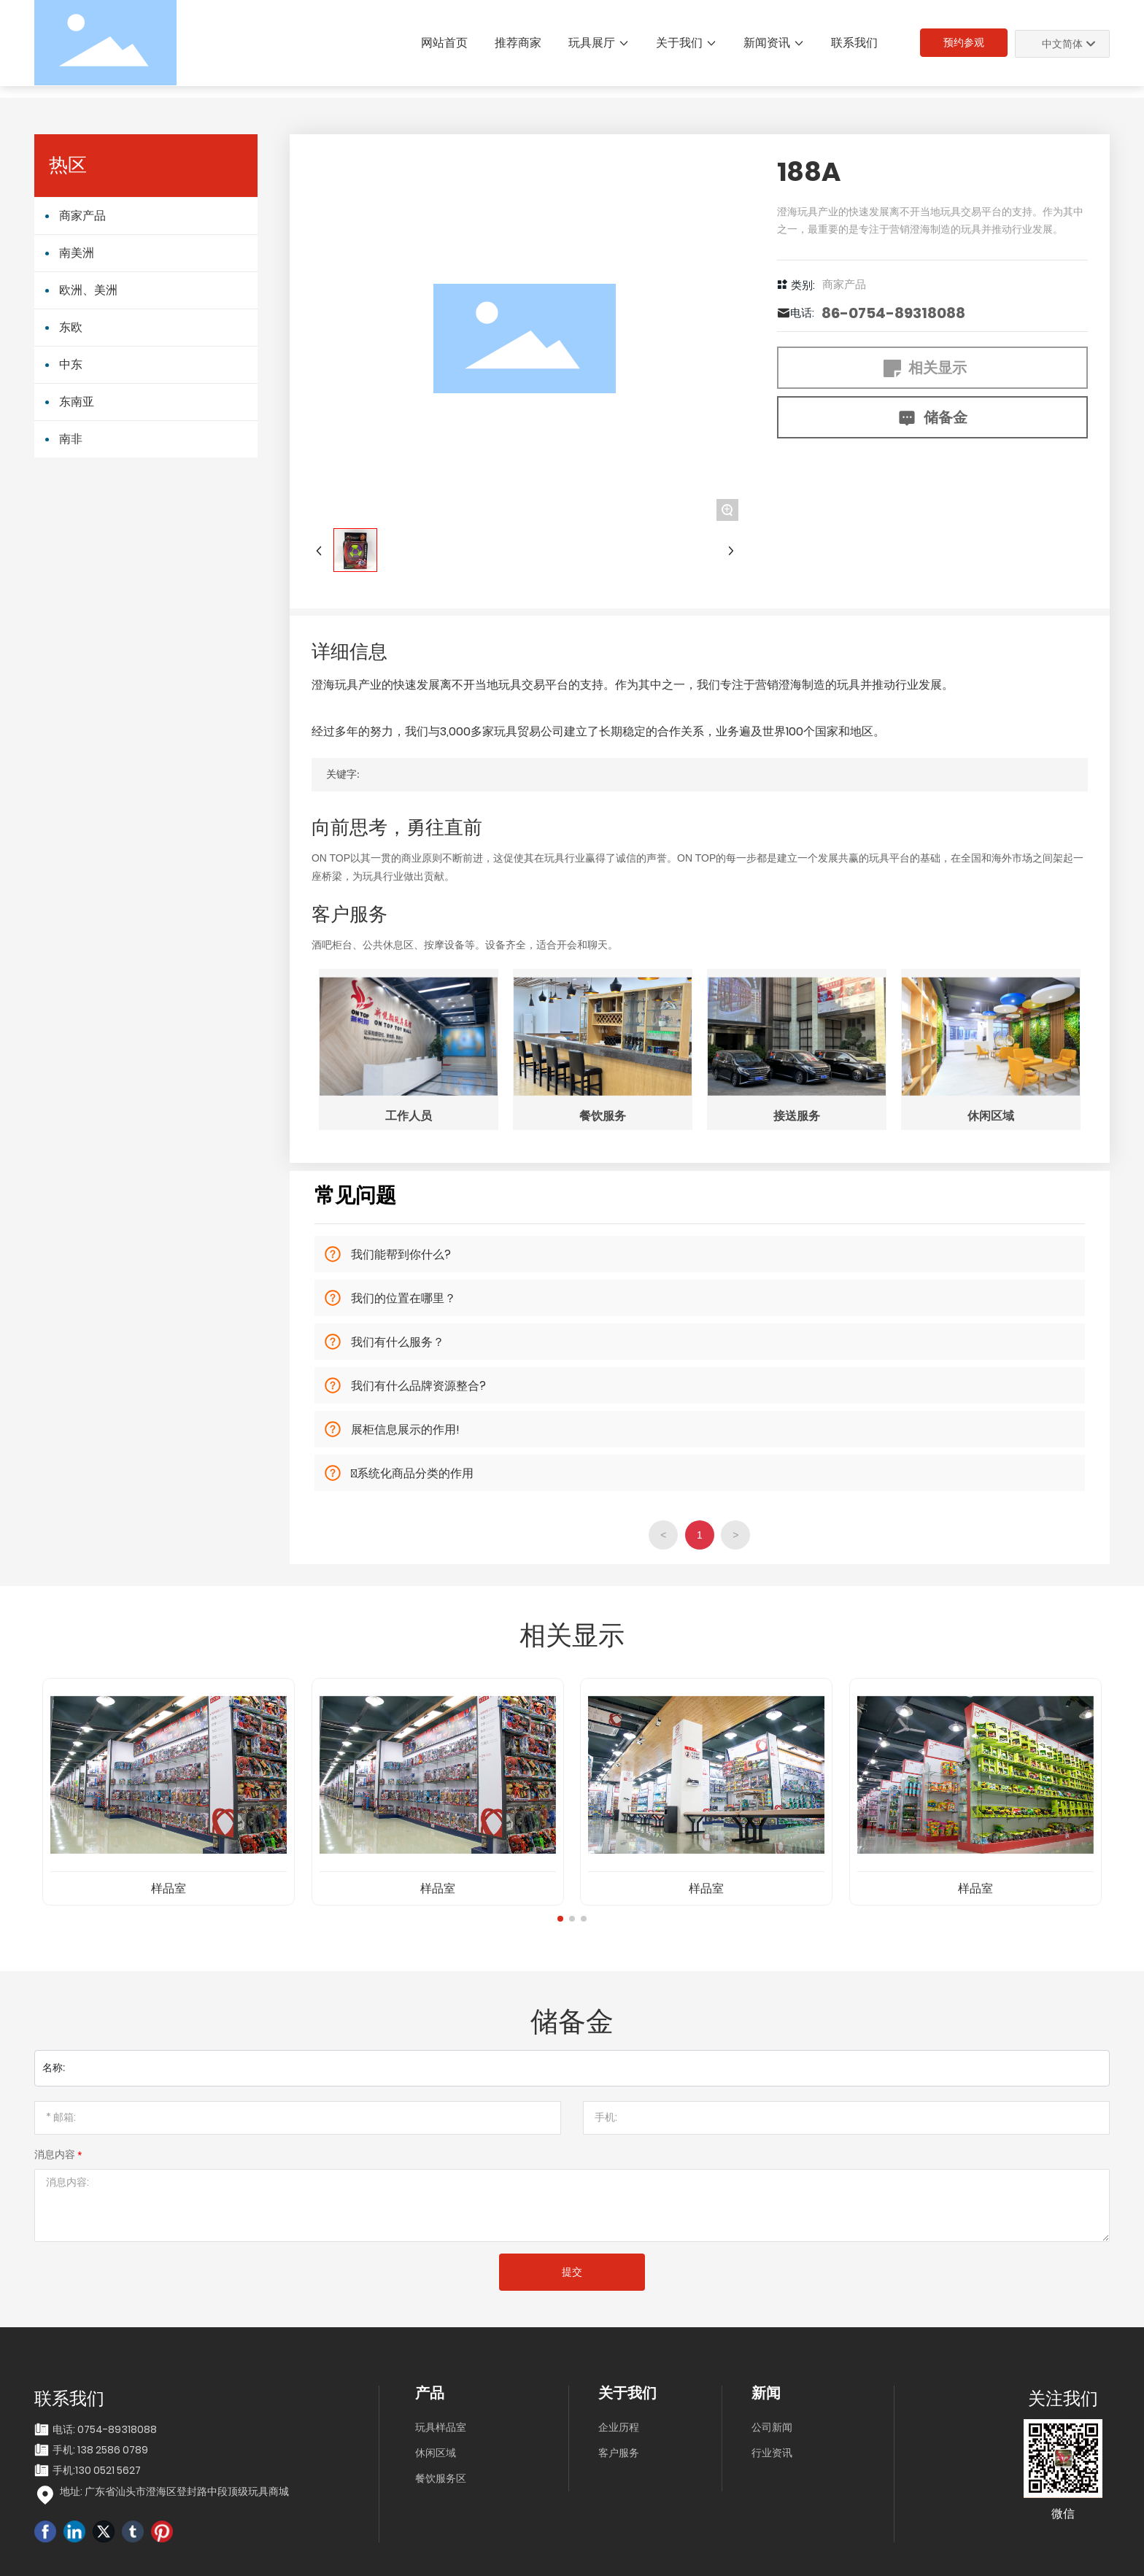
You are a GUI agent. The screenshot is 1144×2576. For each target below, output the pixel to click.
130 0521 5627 (108, 2470)
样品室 (168, 1888)
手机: (64, 2470)
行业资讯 (771, 2452)
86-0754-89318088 (893, 313)
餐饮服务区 (440, 2478)
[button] (560, 1919)
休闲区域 (435, 2452)
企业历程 (618, 2427)
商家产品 (844, 284)
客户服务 (618, 2452)
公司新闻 (771, 2427)
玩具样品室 (440, 2427)
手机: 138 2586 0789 (100, 2449)
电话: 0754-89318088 (105, 2429)
